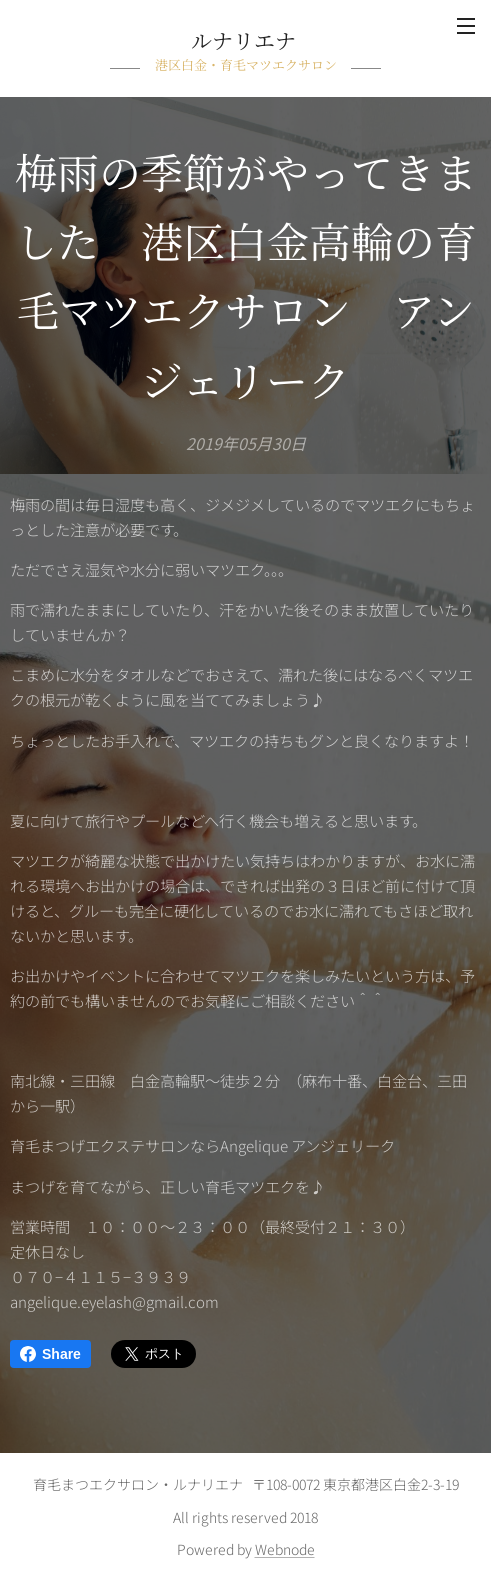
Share (50, 1354)
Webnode (285, 1549)
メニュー (466, 26)
